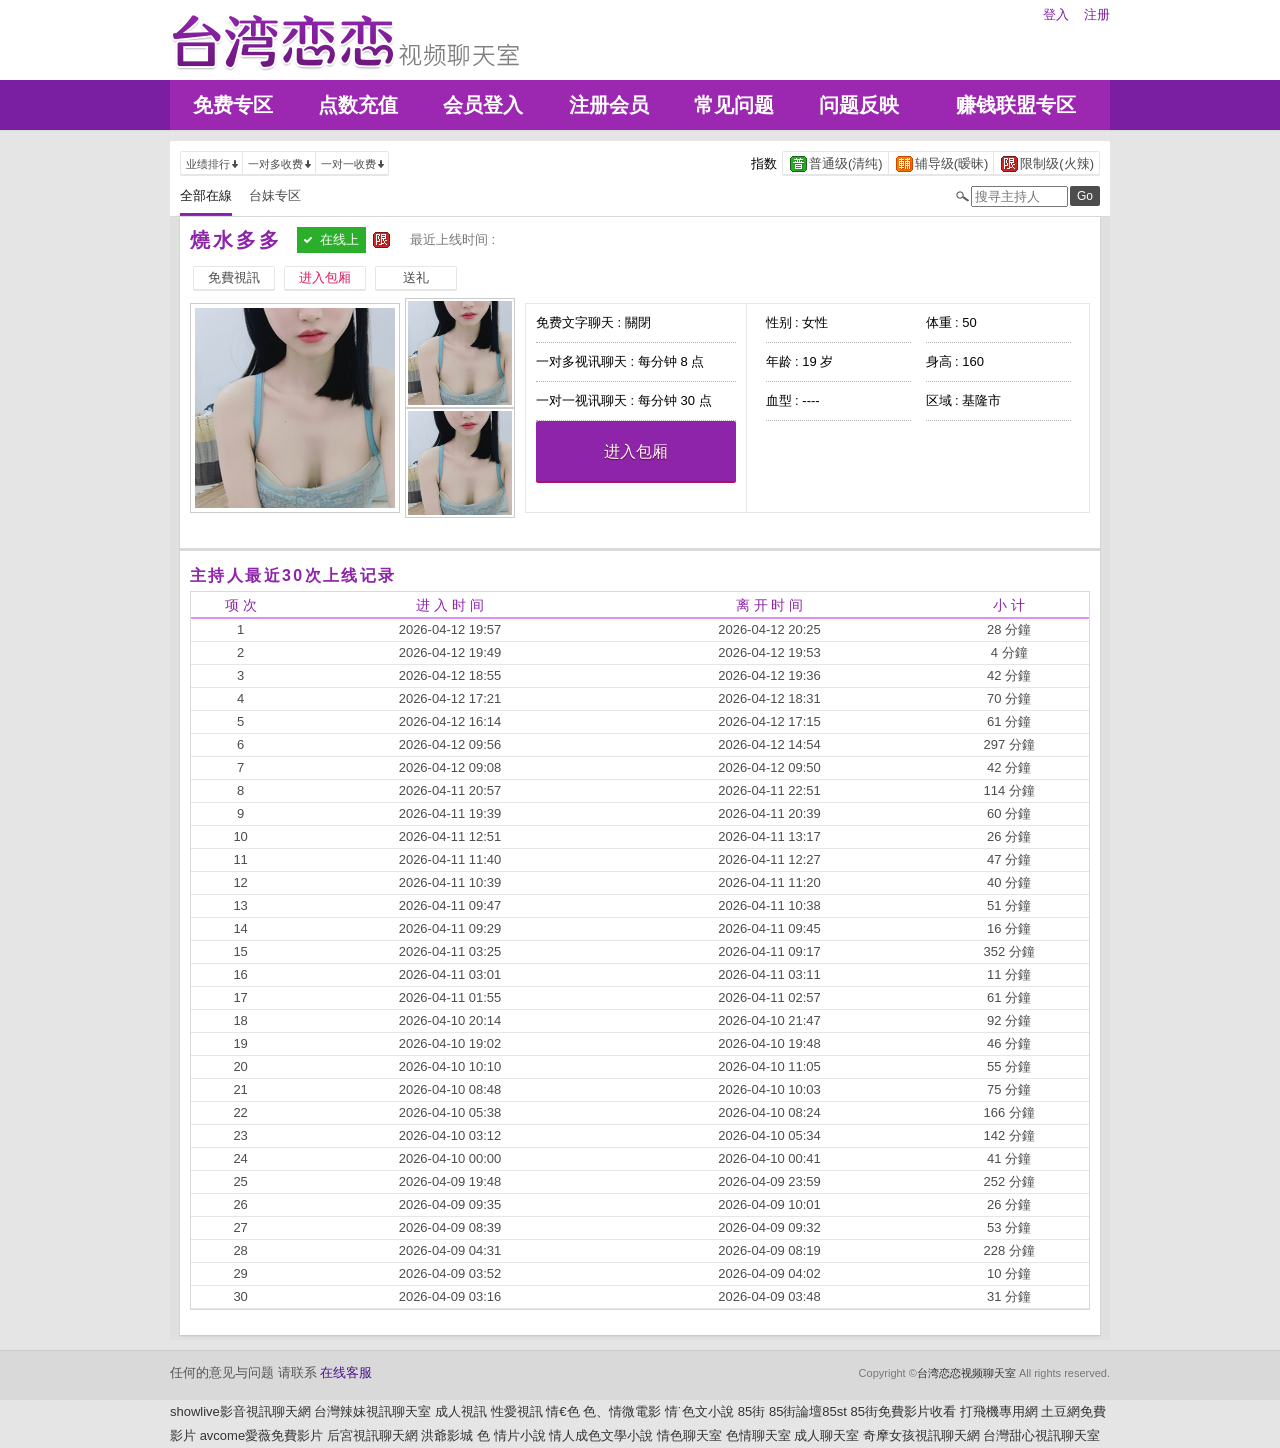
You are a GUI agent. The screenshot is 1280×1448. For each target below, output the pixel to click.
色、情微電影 (622, 1411)
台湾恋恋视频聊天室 (966, 1373)
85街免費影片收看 (903, 1411)
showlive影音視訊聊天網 (240, 1411)
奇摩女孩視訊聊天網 (921, 1435)
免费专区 (233, 105)
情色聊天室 (689, 1435)
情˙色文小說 (699, 1411)
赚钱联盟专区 (1016, 105)
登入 (1056, 14)
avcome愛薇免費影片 (262, 1435)
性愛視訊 (517, 1411)
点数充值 (358, 105)
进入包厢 (636, 451)
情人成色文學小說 (601, 1435)
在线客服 (346, 1372)
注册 (1097, 14)
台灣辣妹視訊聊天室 (372, 1411)
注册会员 (609, 105)
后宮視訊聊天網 (372, 1435)
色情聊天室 (758, 1435)
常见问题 (734, 105)
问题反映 (859, 105)
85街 (751, 1411)
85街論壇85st (808, 1411)
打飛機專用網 (999, 1411)
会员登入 (483, 105)
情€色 (562, 1411)
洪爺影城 (447, 1435)
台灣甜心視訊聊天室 (1041, 1435)
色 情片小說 (511, 1435)
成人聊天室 (826, 1435)
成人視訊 (461, 1411)
